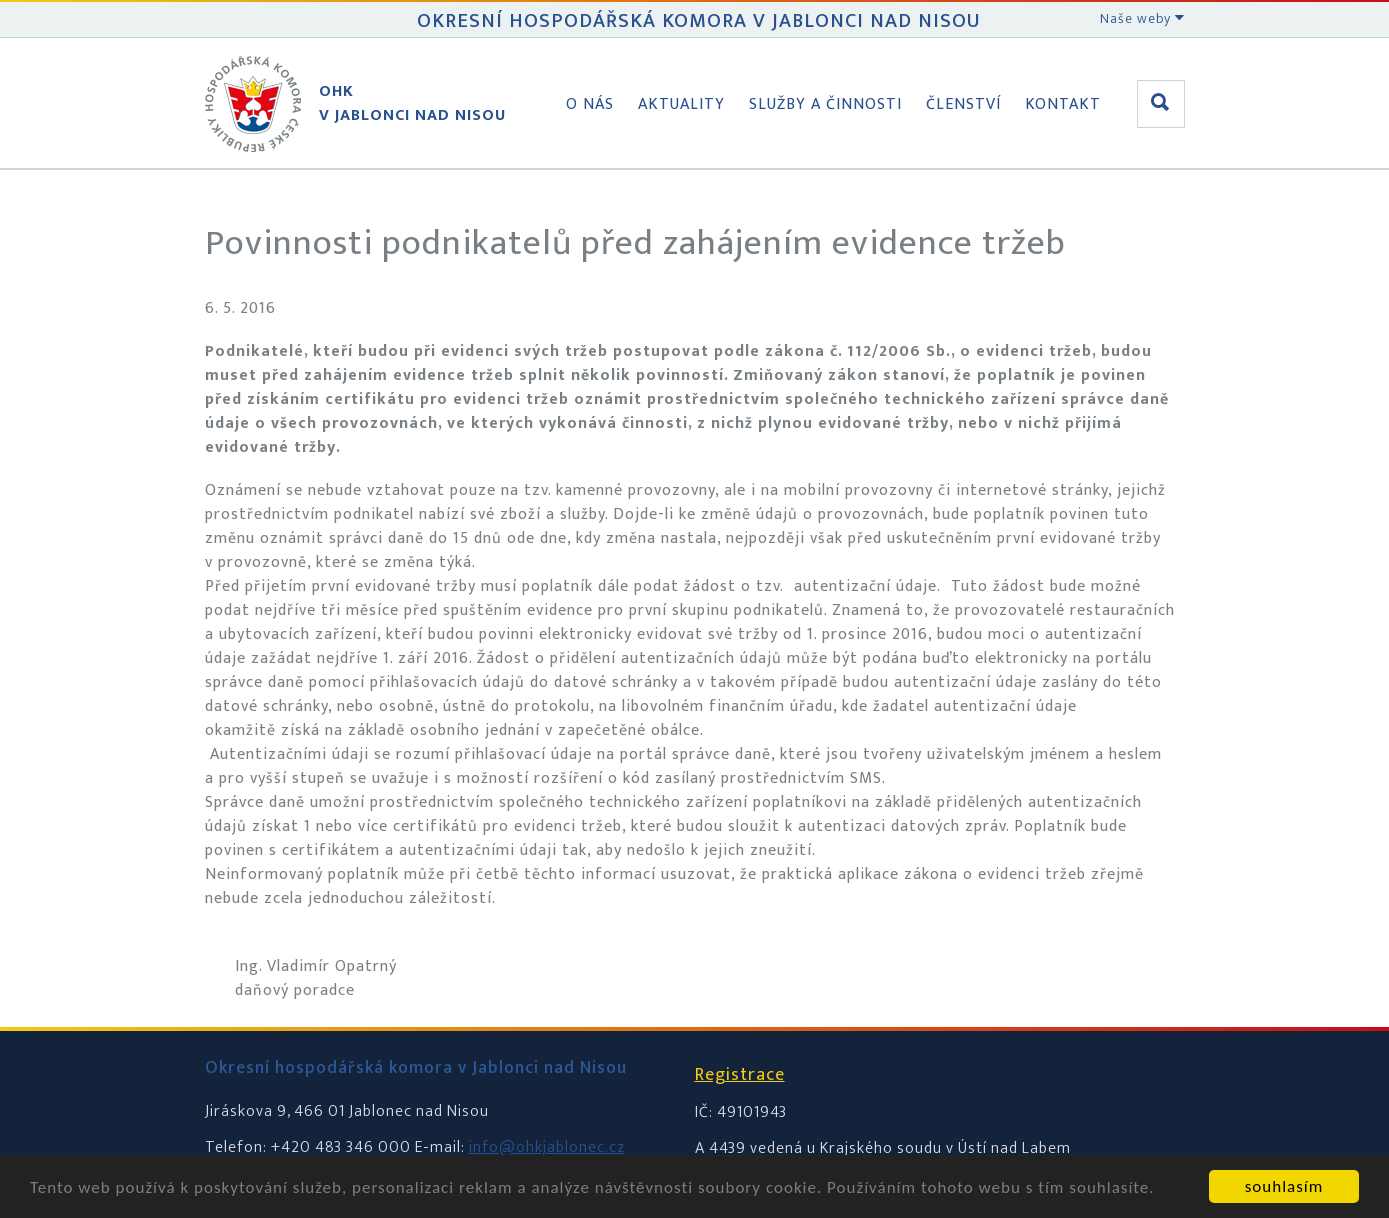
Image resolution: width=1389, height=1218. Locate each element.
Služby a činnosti (825, 104)
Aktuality (681, 104)
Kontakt (1063, 104)
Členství (963, 104)
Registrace (740, 1075)
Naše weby (1142, 18)
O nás (590, 104)
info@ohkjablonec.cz (547, 1147)
